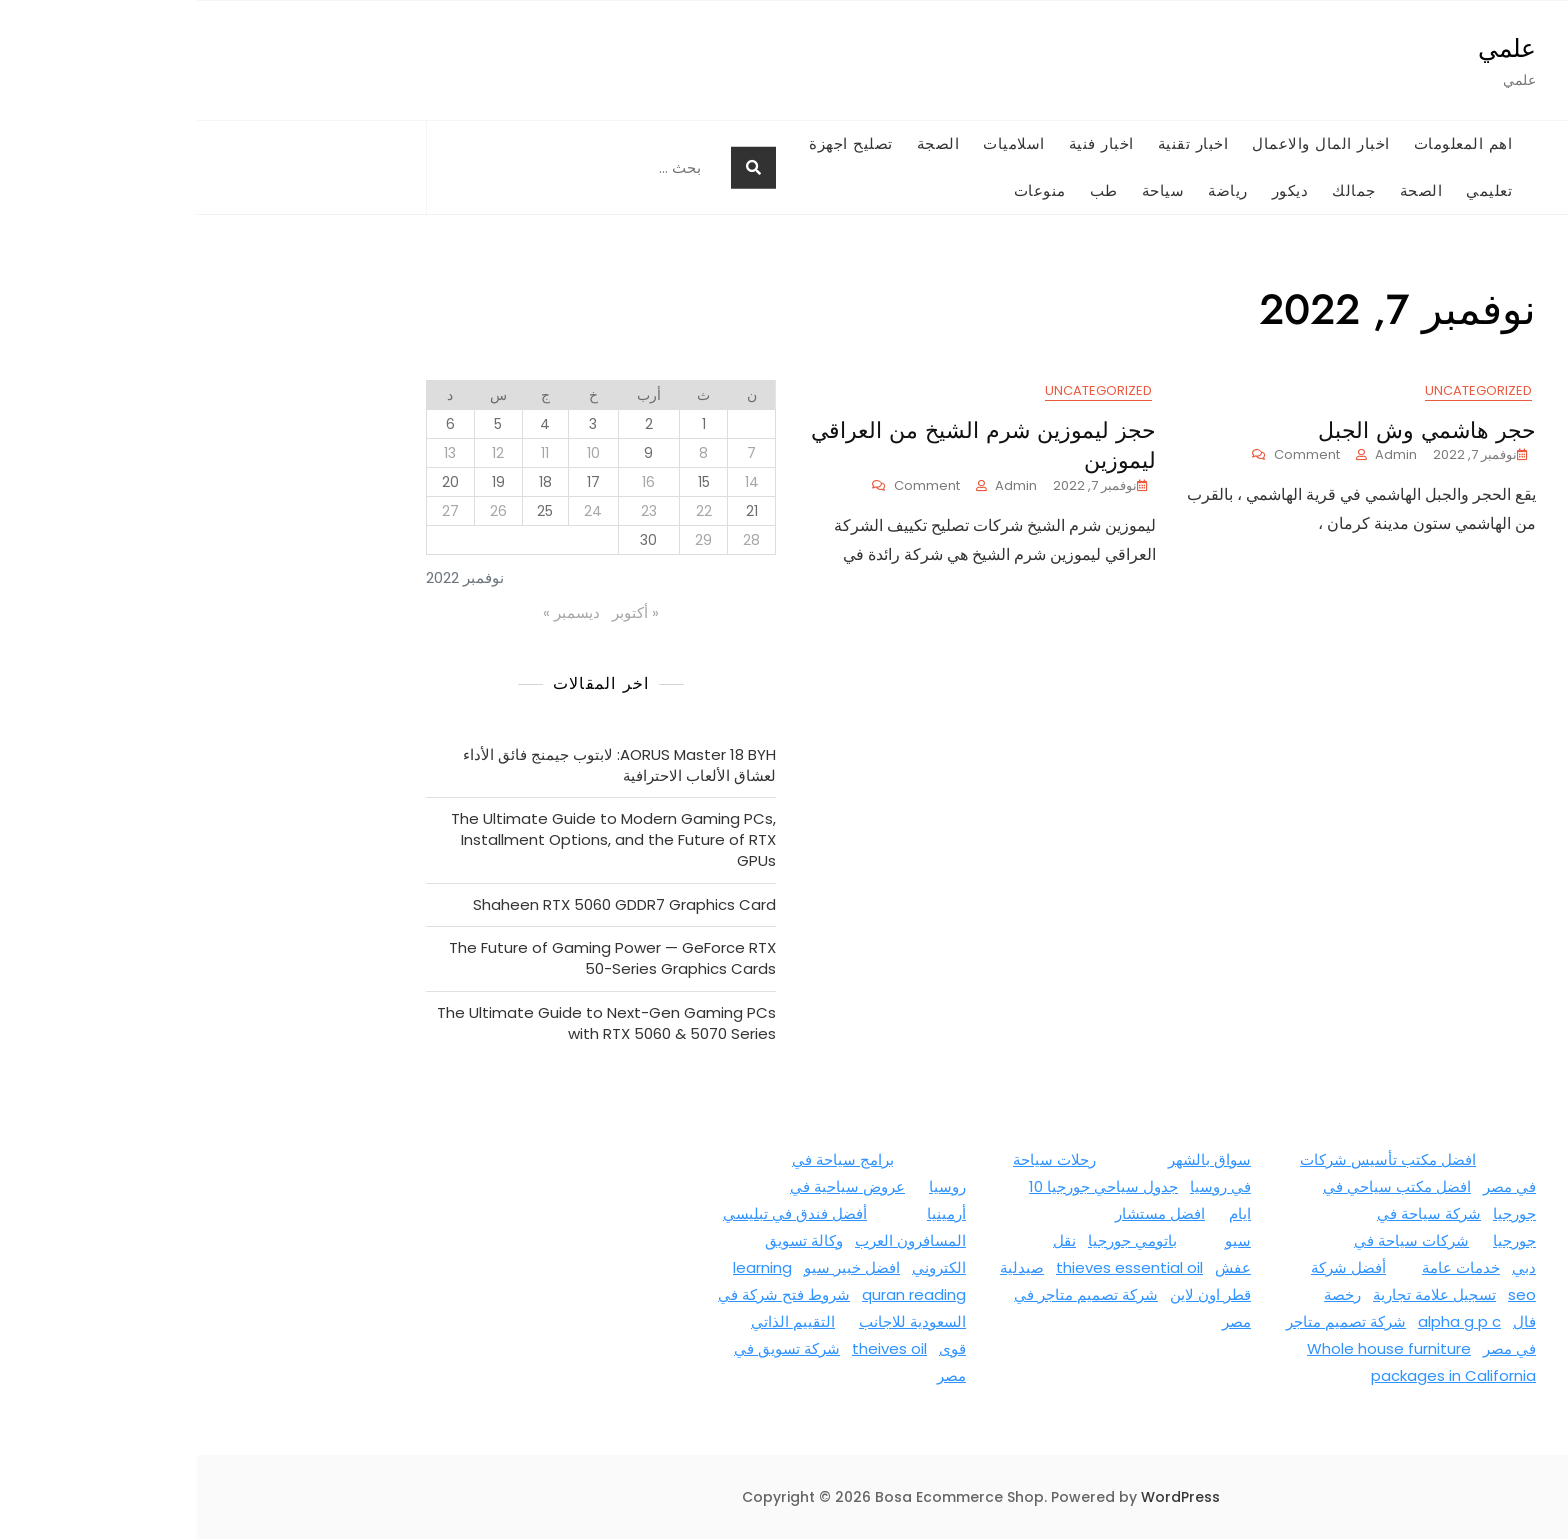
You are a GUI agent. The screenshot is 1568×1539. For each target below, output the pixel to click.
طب (907, 191)
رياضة (1031, 191)
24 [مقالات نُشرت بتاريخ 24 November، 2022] (396, 511)
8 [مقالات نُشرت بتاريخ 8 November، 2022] (506, 453)
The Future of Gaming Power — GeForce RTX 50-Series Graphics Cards (415, 958)
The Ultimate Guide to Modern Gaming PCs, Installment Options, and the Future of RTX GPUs (416, 839)
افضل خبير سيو (655, 1267)
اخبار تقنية (996, 144)
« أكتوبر (438, 612)
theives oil (692, 1348)
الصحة (1224, 191)
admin (1199, 454)
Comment (1099, 455)
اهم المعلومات (1266, 144)
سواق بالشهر (1012, 1159)
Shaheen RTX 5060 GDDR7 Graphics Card (427, 904)
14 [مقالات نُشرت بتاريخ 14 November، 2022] (555, 482)
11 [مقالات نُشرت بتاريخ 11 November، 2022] (348, 453)
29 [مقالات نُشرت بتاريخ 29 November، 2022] (506, 540)
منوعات (843, 191)
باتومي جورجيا (935, 1240)
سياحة (966, 191)
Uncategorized (1281, 390)
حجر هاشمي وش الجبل (1230, 430)
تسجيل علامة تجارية (1237, 1294)
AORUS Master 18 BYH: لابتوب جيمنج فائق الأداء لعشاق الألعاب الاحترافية (422, 765)
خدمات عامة (1264, 1267)
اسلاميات (817, 144)
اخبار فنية (904, 144)
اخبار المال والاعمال (1124, 144)
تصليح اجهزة (654, 144)
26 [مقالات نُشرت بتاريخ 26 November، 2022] (301, 511)
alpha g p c (1262, 1321)
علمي (1310, 48)
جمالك (1157, 191)
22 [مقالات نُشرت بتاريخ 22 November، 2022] (507, 511)
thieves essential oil (932, 1267)
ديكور (1093, 191)
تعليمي (1292, 191)
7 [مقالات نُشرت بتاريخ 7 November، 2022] (554, 453)
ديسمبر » (374, 612)
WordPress (983, 1497)
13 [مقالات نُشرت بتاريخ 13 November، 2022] (253, 453)
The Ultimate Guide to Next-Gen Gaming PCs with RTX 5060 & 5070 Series (409, 1023)
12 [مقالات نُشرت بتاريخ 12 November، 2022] (301, 453)
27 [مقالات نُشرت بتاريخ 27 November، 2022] (253, 511)
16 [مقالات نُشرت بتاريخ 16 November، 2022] (451, 482)
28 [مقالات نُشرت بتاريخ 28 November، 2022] (554, 540)
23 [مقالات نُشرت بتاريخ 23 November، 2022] (452, 511)
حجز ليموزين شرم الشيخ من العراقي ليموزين (786, 445)
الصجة (741, 144)
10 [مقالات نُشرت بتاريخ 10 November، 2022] (396, 453)
